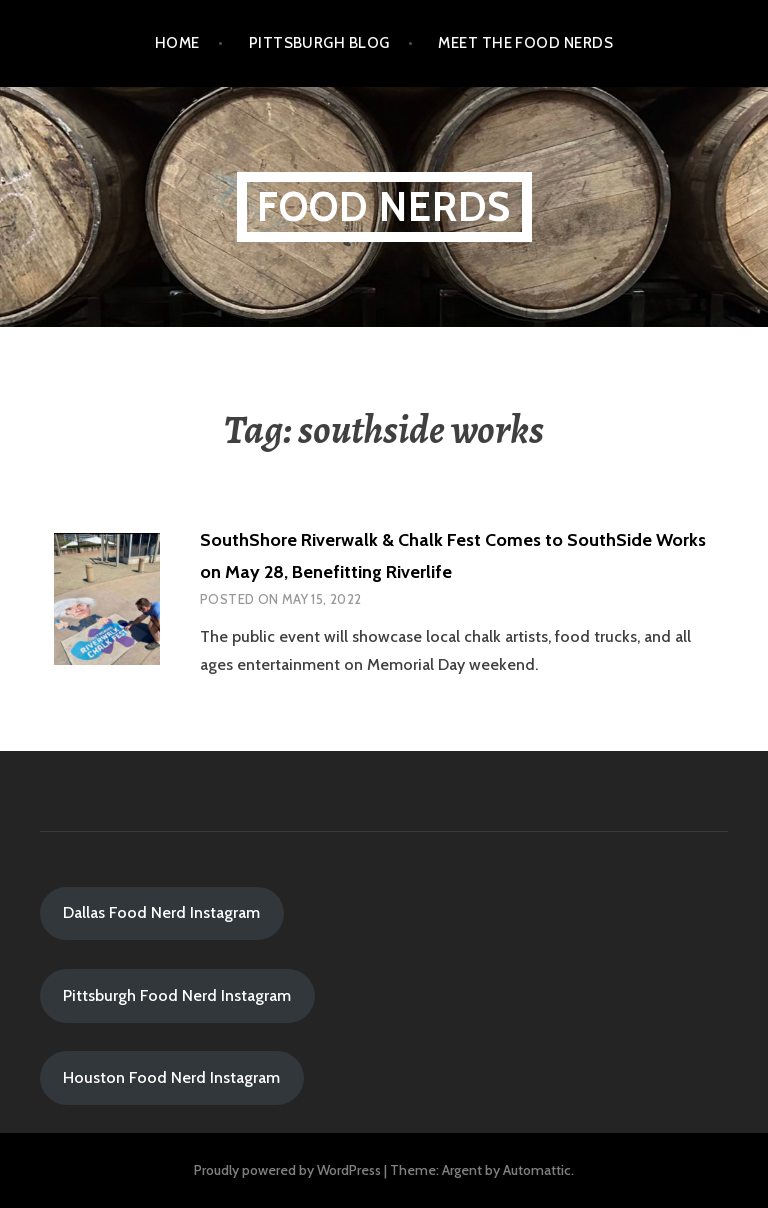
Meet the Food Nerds (525, 43)
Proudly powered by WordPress (287, 1170)
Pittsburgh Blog (319, 43)
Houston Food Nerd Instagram (171, 1077)
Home (177, 43)
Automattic (537, 1170)
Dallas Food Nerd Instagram (161, 912)
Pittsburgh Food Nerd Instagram (177, 995)
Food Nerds (384, 206)
